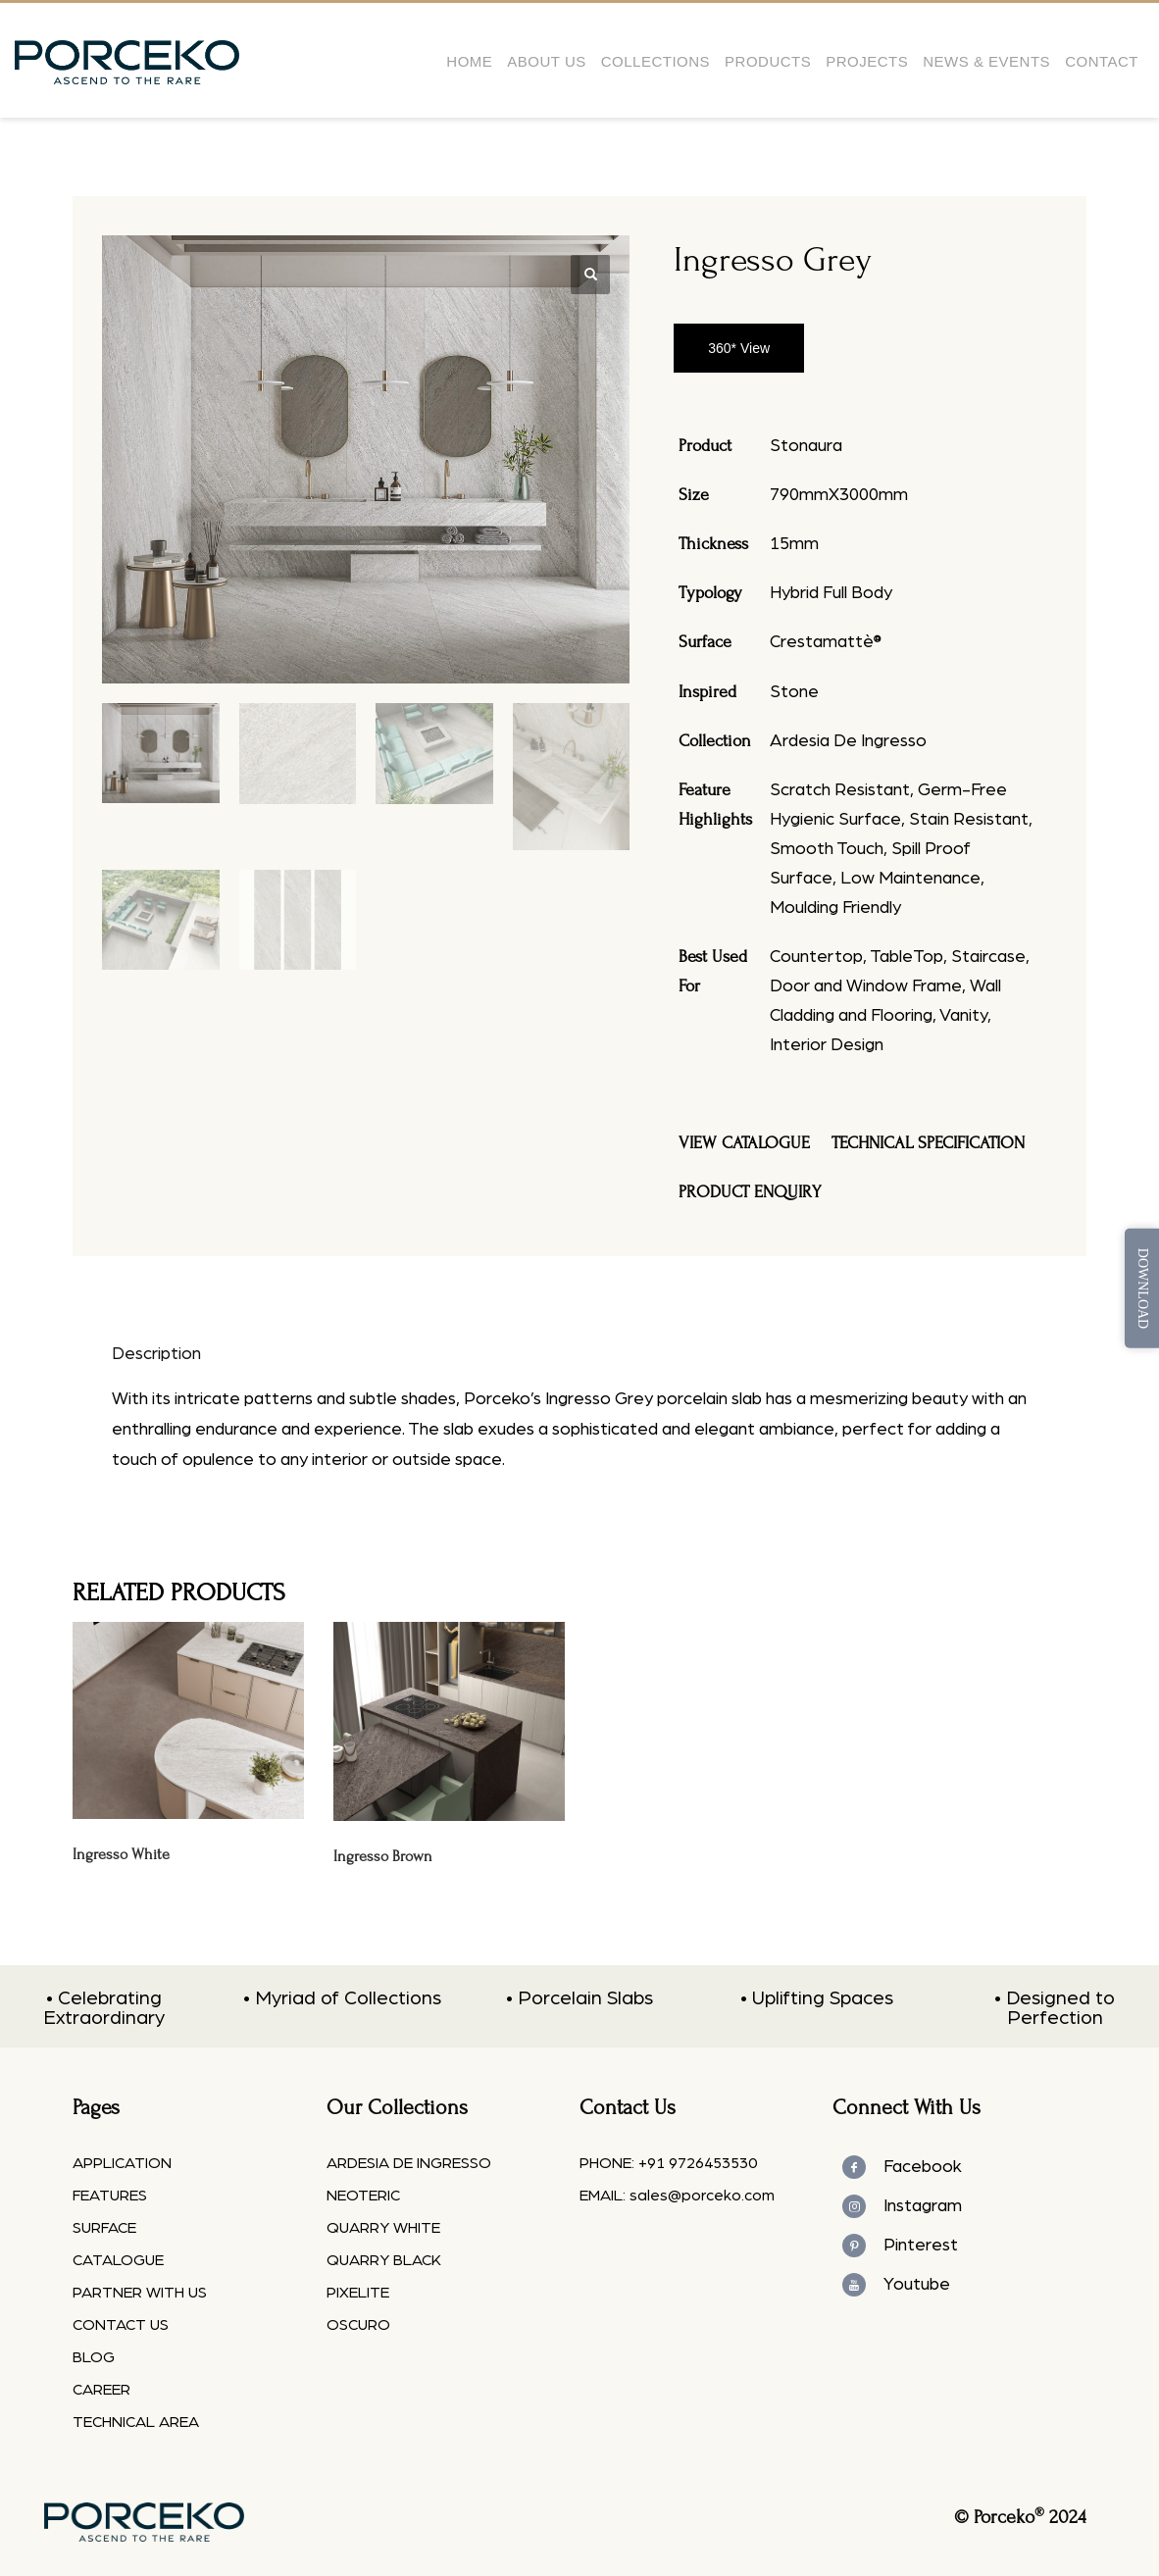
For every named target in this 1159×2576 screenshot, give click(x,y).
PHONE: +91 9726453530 (668, 2163)
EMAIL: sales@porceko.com (677, 2195)
